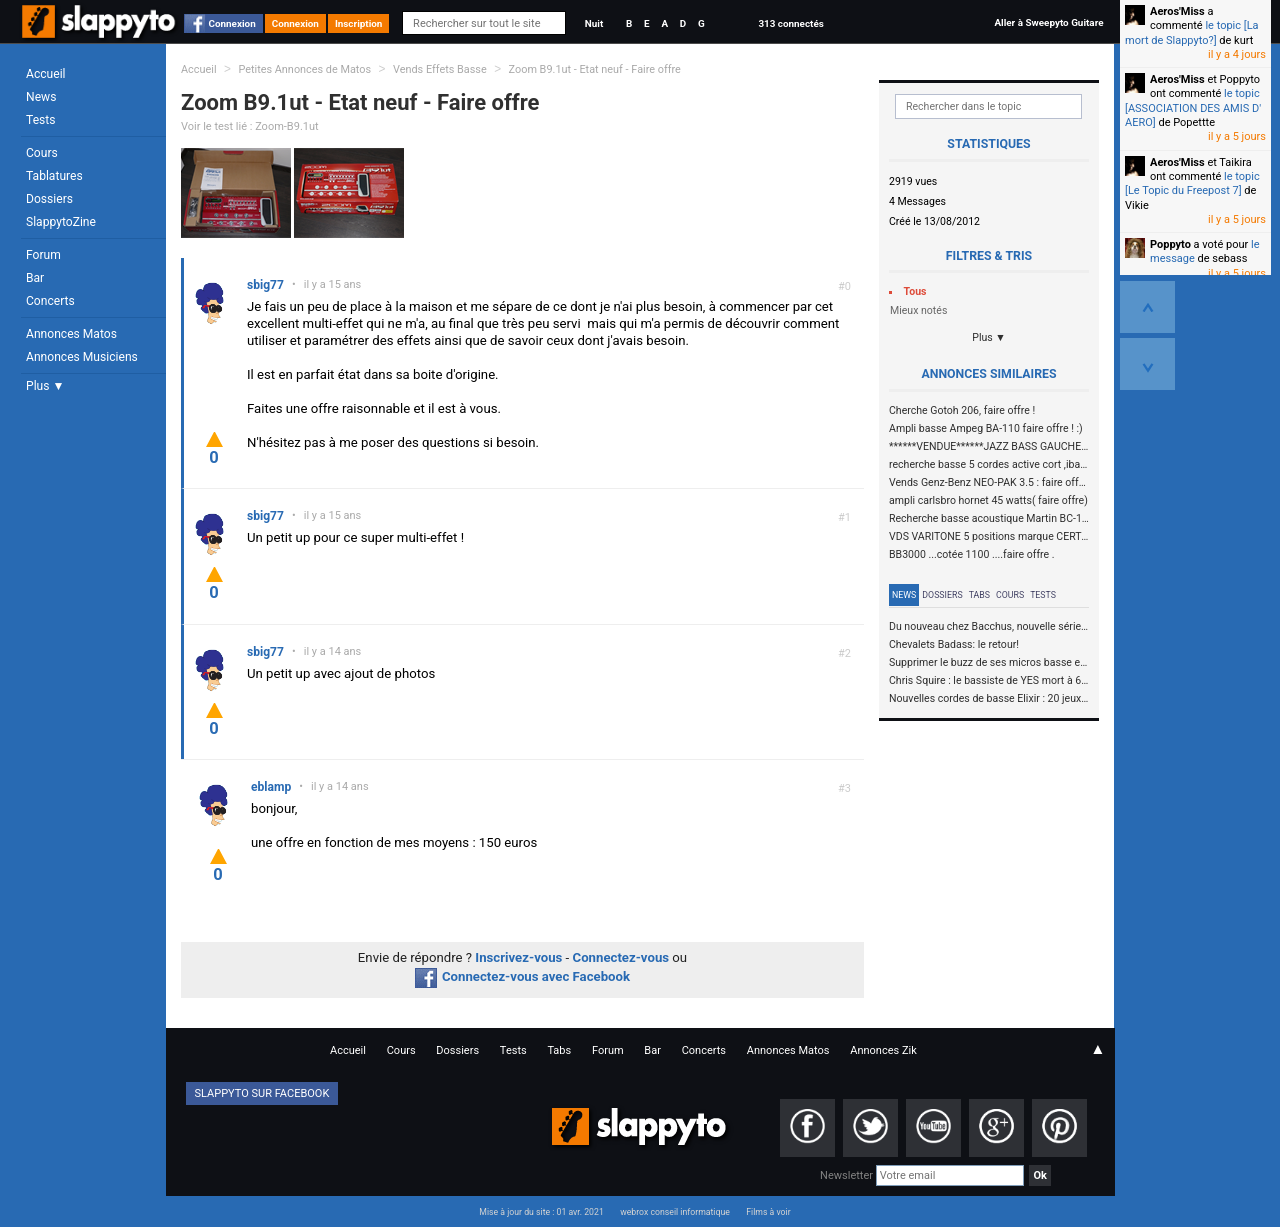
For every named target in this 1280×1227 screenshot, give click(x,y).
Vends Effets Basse (440, 69)
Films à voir (768, 1212)
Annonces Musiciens (82, 357)
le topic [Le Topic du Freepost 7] (1192, 183)
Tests (40, 120)
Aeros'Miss (1177, 11)
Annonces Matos (71, 334)
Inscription (359, 23)
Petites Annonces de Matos (304, 69)
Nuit (594, 23)
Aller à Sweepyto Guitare (1048, 22)
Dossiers (49, 199)
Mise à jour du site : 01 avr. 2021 (541, 1212)
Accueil (46, 74)
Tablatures (54, 176)
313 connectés (790, 23)
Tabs (979, 595)
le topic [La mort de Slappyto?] (1192, 32)
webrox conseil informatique (675, 1212)
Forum (43, 255)
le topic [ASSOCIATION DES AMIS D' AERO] (1193, 108)
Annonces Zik (883, 1050)
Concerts (50, 301)
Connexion (232, 23)
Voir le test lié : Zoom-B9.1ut (250, 126)
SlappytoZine (61, 222)
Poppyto (1170, 244)
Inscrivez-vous (518, 957)
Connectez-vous (621, 957)
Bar (35, 278)
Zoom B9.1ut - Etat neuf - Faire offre (595, 69)
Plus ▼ (45, 386)
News (41, 97)
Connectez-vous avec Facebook (522, 976)
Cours (42, 153)
